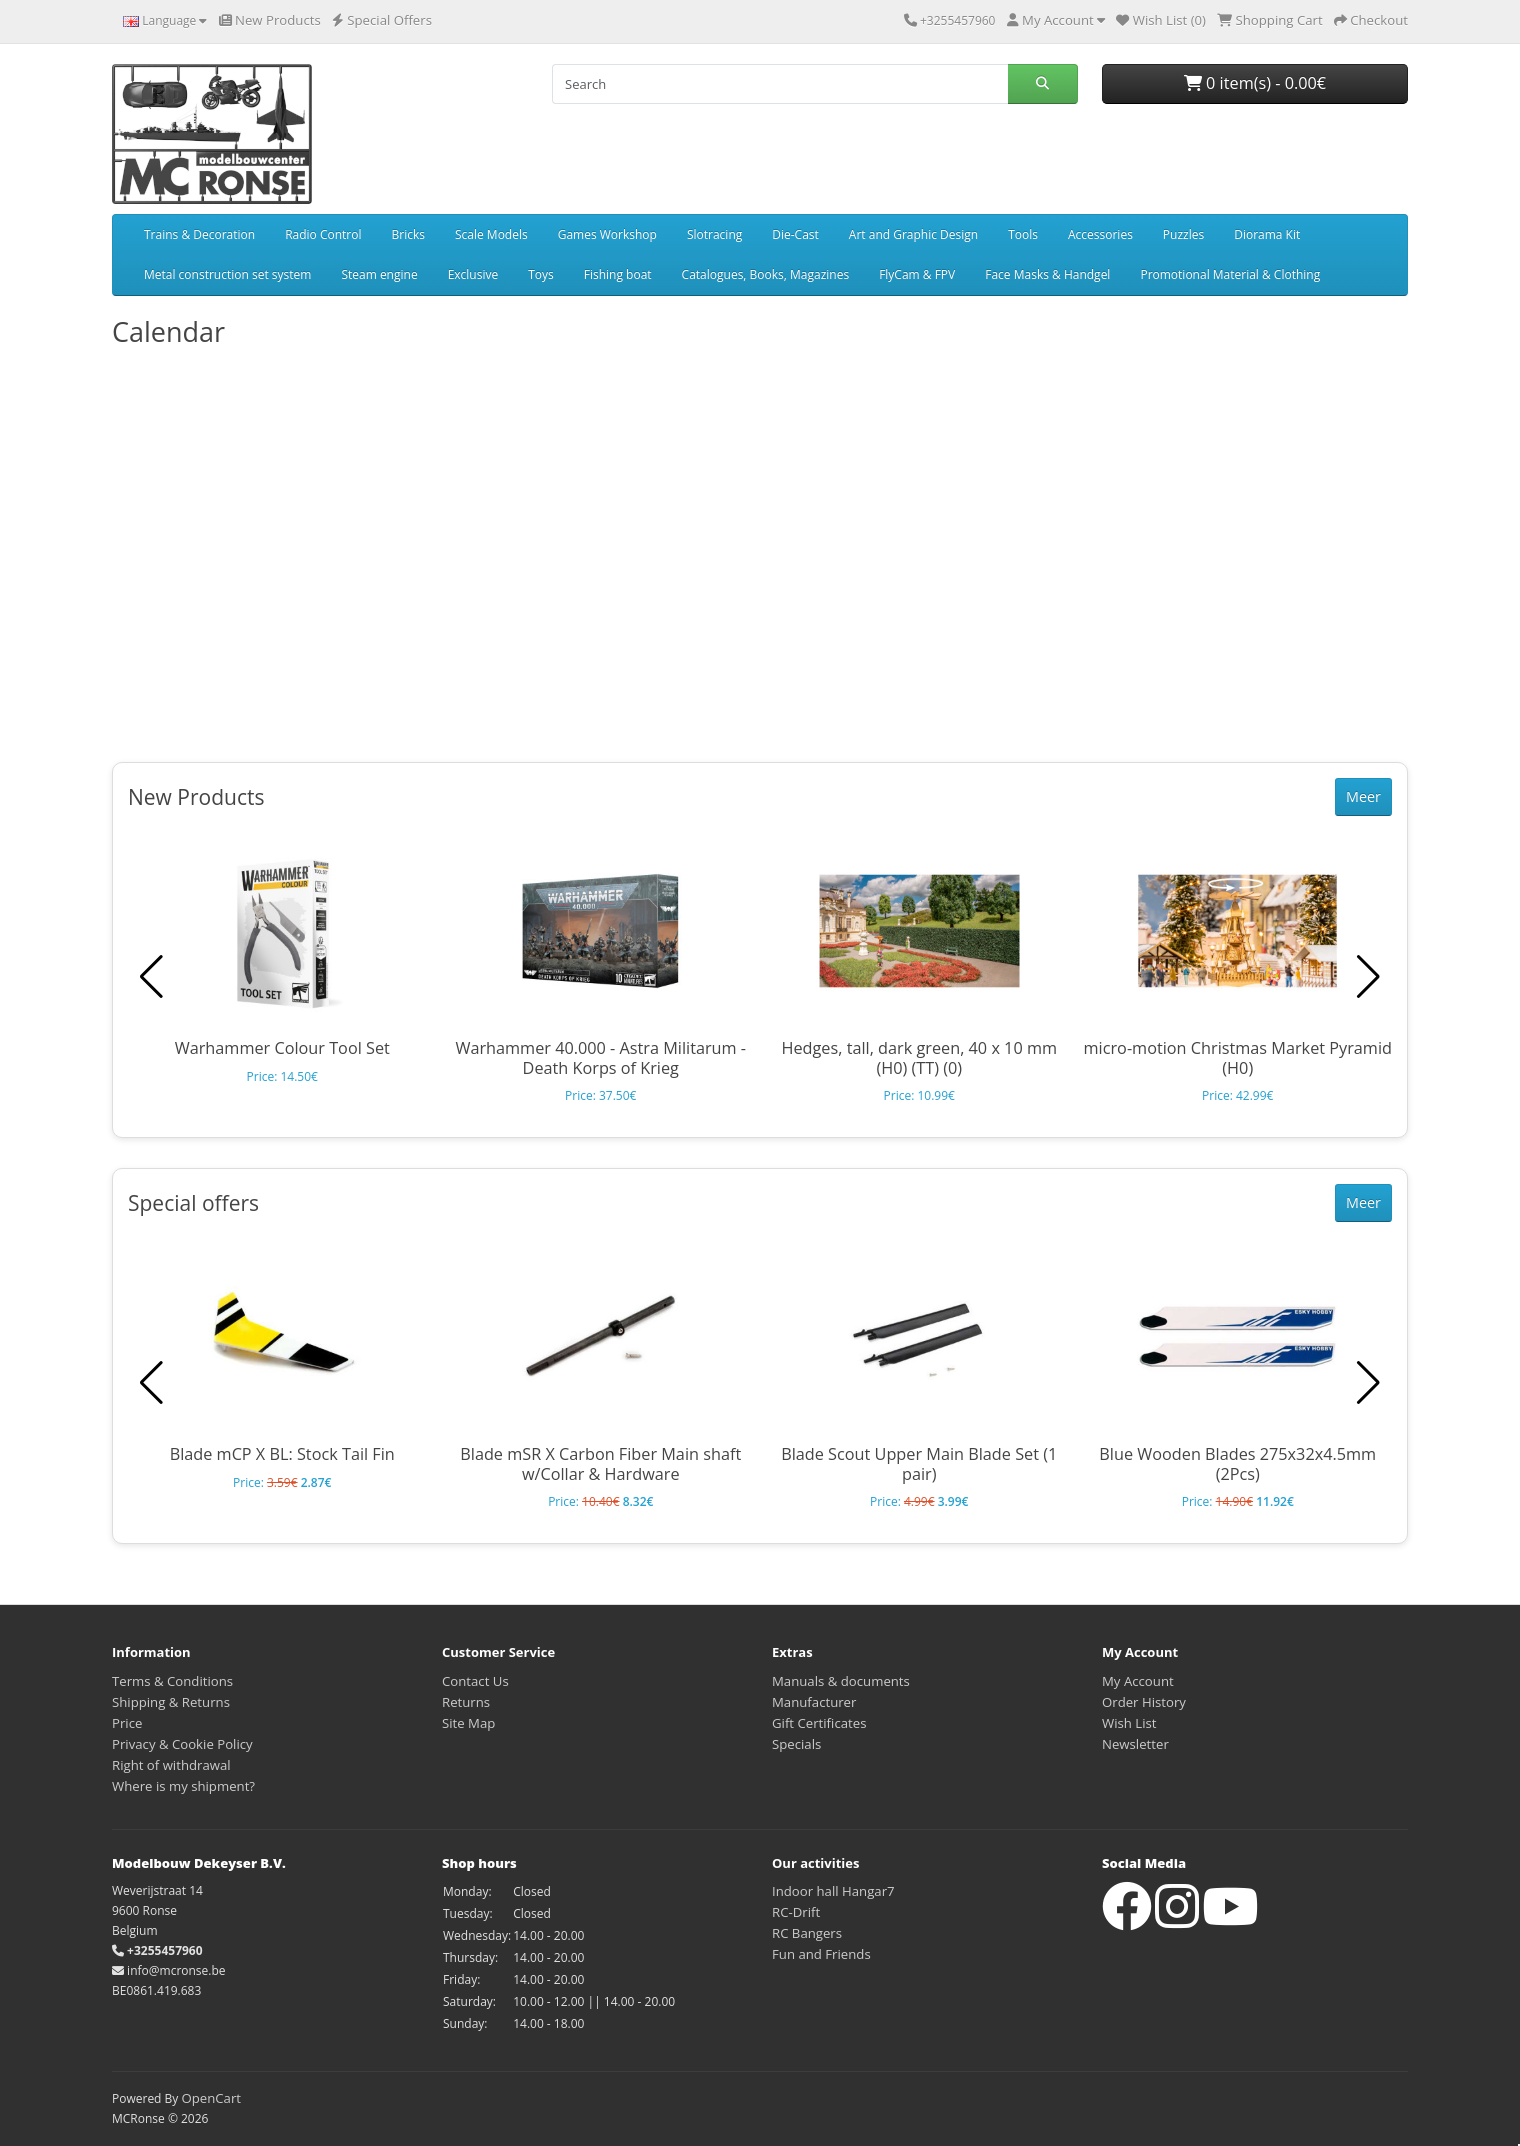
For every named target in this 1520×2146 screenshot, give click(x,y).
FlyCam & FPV (917, 274)
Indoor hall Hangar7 (833, 1891)
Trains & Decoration (199, 234)
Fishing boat (618, 274)
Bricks (408, 234)
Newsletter (1135, 1744)
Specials (796, 1744)
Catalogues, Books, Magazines (766, 274)
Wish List (1129, 1723)
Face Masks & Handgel (1047, 274)
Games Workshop (607, 234)
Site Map (468, 1723)
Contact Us (475, 1681)
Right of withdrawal (171, 1765)
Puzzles (1183, 234)
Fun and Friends (821, 1954)
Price (127, 1723)
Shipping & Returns (171, 1702)
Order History (1144, 1702)
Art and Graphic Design (913, 234)
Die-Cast (795, 234)
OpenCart (211, 2098)
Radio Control (323, 234)
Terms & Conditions (172, 1681)
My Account (1138, 1681)
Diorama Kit (1267, 234)
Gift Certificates (819, 1723)
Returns (466, 1702)
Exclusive (473, 274)
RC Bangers (807, 1933)
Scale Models (491, 234)
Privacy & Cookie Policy (182, 1744)
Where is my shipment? (183, 1786)
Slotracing (714, 234)
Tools (1023, 234)
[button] (1368, 977)
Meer (1363, 796)
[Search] (780, 84)
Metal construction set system (227, 274)
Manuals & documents (841, 1681)
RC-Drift (796, 1912)
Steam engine (379, 274)
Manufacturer (814, 1702)
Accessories (1100, 234)
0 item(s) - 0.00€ (1255, 83)
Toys (541, 274)
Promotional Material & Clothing (1230, 274)
